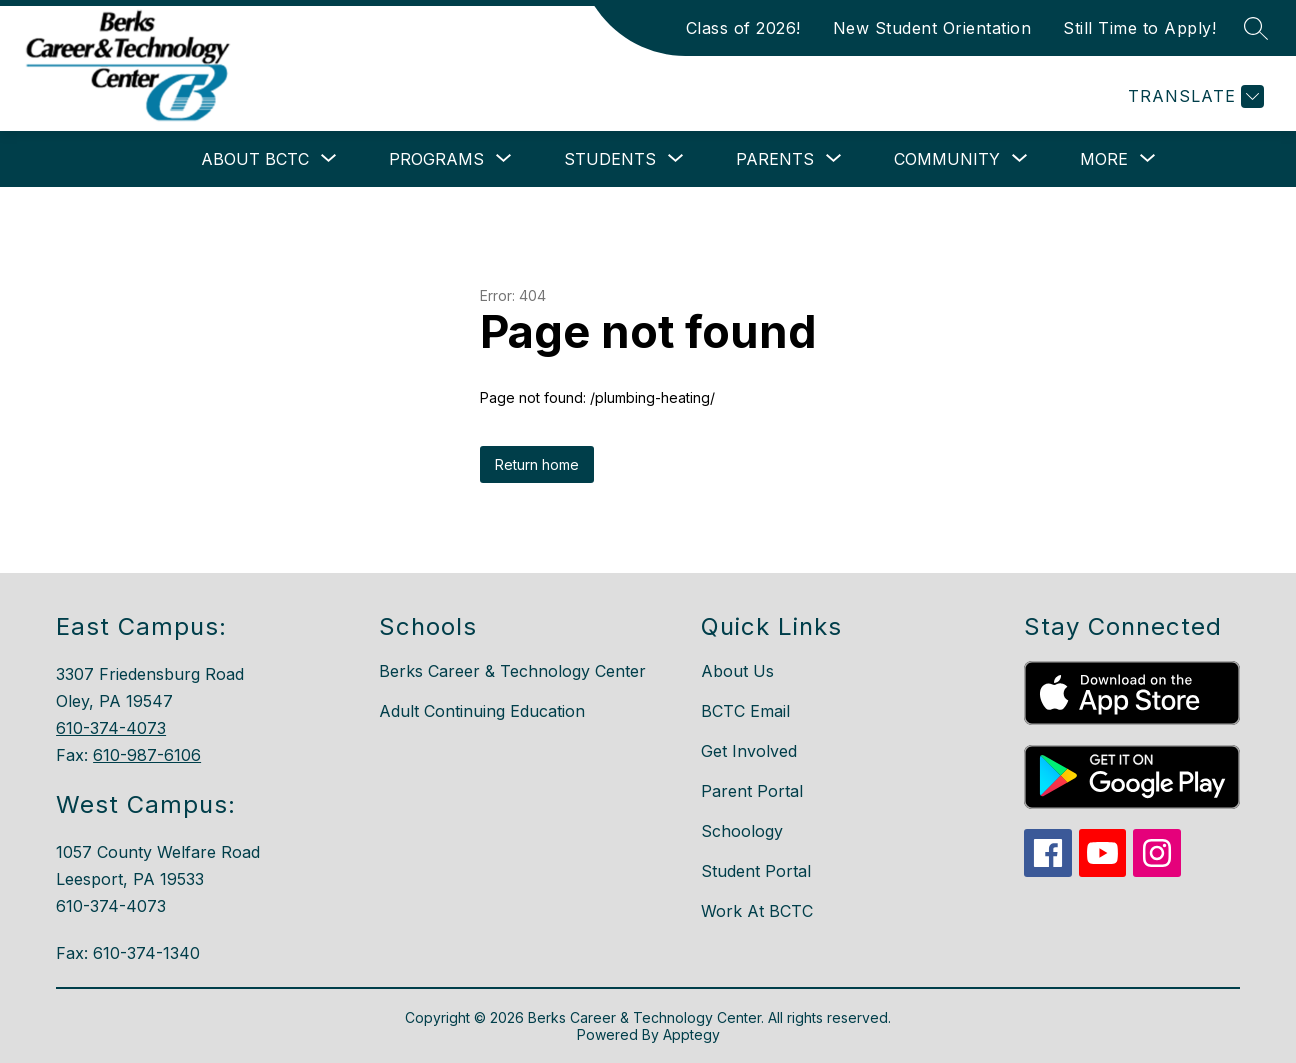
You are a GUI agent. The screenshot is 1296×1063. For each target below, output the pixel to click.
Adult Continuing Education (482, 711)
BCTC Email (745, 711)
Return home (537, 464)
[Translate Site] (1193, 96)
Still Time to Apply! (1139, 28)
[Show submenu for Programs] (436, 159)
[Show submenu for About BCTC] (255, 159)
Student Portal (756, 871)
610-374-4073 (111, 728)
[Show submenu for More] (1104, 159)
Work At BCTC (757, 911)
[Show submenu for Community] (947, 159)
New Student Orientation (932, 28)
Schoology (742, 831)
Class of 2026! (743, 28)
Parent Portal (752, 791)
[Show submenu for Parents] (775, 159)
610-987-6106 (147, 755)
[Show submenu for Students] (610, 159)
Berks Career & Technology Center (512, 671)
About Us (737, 671)
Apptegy (691, 1034)
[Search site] (1256, 28)
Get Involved (749, 751)
